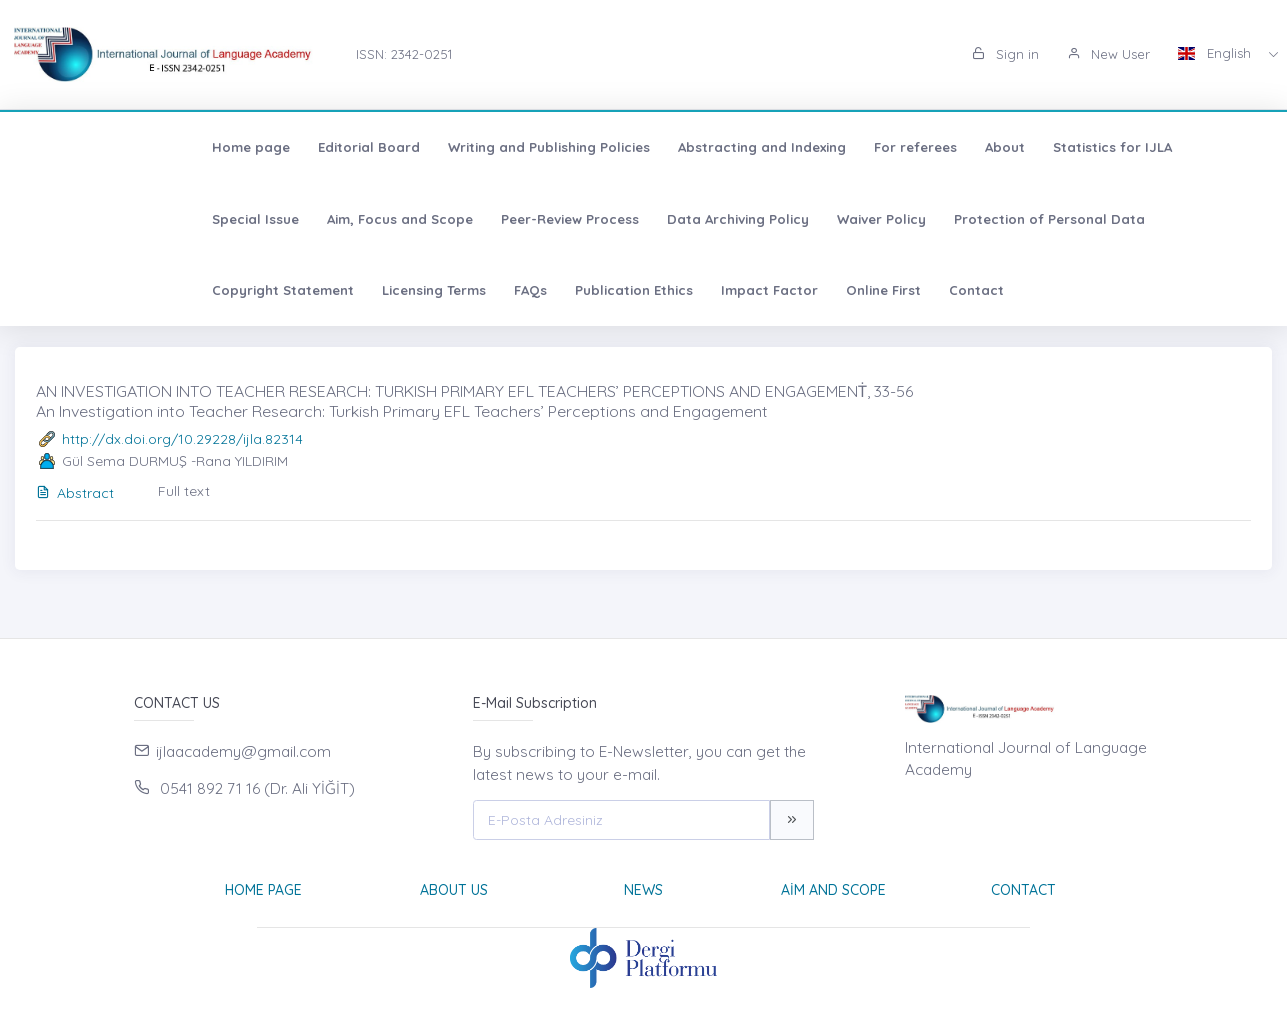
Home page (77, 147)
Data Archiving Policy (449, 219)
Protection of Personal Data (760, 219)
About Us (454, 890)
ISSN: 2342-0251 (404, 54)
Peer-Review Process (281, 219)
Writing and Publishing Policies (375, 147)
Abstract (75, 493)
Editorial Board (195, 147)
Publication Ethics (97, 290)
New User (1108, 54)
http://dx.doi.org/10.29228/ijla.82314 (182, 439)
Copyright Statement (955, 219)
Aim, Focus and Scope (111, 219)
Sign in (1005, 54)
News (643, 890)
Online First (346, 290)
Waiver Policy (592, 219)
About (831, 147)
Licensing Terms (1106, 219)
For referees (741, 147)
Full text (184, 491)
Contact (439, 290)
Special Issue (1069, 147)
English (1216, 53)
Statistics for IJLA (938, 147)
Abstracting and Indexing (588, 147)
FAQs (1202, 219)
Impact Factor (232, 290)
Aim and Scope (833, 890)
